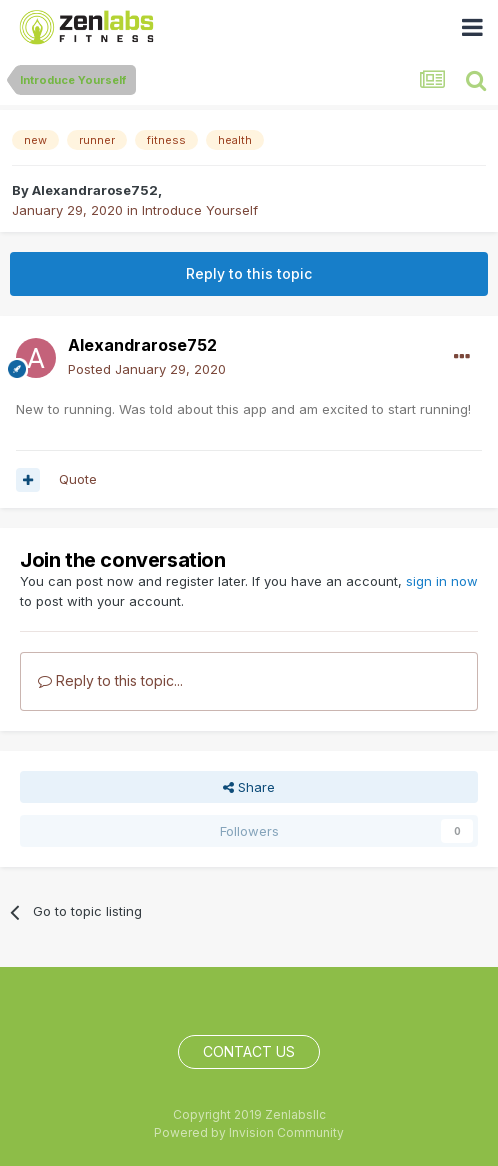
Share (249, 787)
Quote (78, 479)
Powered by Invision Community (249, 1132)
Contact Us (249, 1051)
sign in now (442, 581)
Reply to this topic (249, 273)
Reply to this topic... (110, 680)
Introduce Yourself (200, 210)
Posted (147, 369)
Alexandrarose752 (95, 190)
